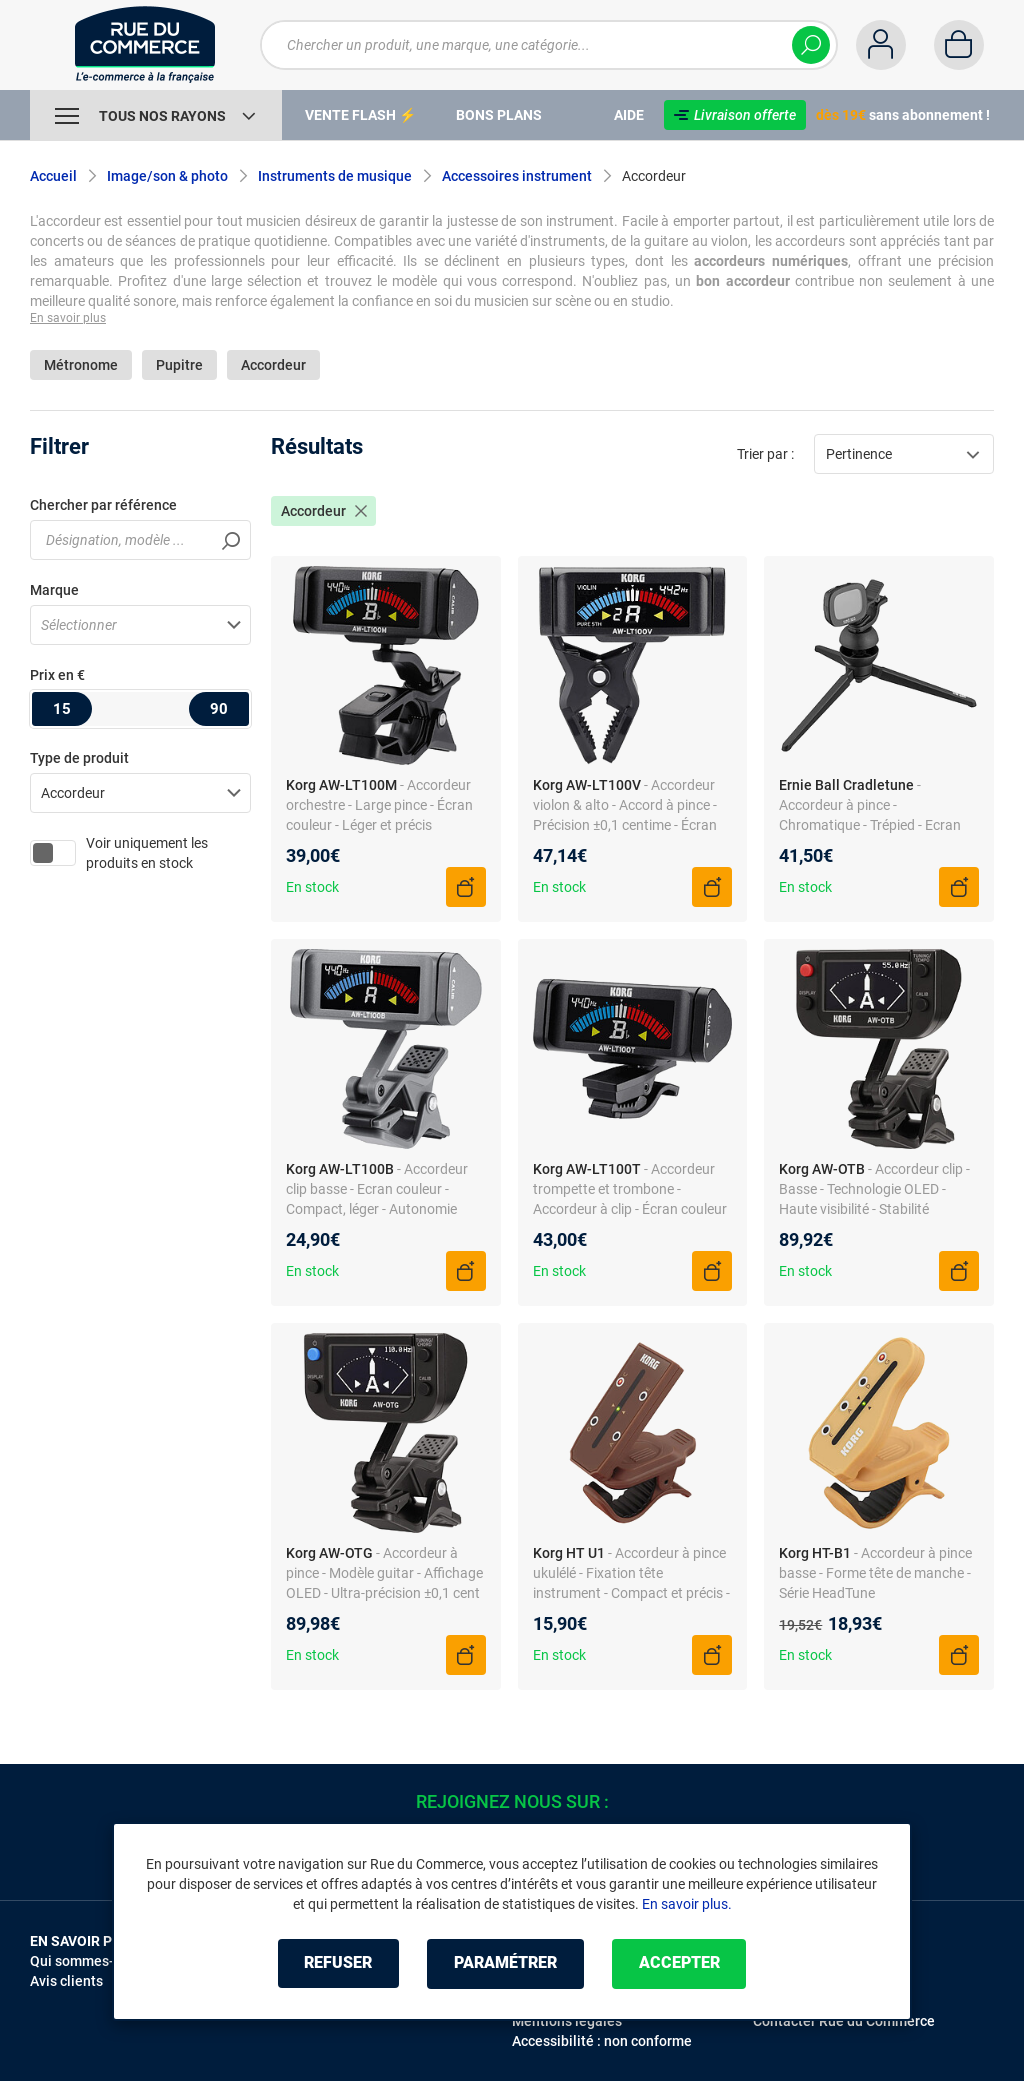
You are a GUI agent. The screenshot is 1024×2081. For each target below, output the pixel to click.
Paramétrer (505, 1963)
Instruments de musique (335, 176)
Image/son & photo (167, 176)
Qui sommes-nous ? (92, 1961)
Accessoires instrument (517, 176)
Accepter (681, 1963)
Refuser (336, 1963)
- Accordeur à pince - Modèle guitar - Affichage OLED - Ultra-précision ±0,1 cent (384, 1573)
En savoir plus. (687, 1904)
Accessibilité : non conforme (602, 2041)
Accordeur (273, 365)
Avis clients (66, 1981)
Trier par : (765, 454)
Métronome (81, 365)
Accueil (53, 176)
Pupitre (179, 365)
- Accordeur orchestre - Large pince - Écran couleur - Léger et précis (379, 805)
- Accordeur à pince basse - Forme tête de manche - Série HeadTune (875, 1573)
